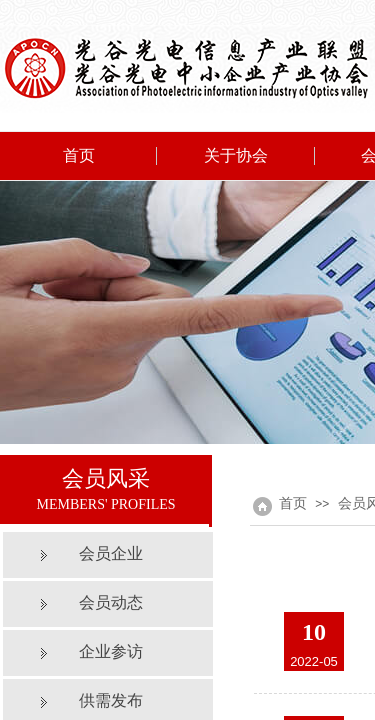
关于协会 (236, 155)
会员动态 (111, 602)
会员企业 (111, 553)
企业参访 (111, 651)
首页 (79, 155)
